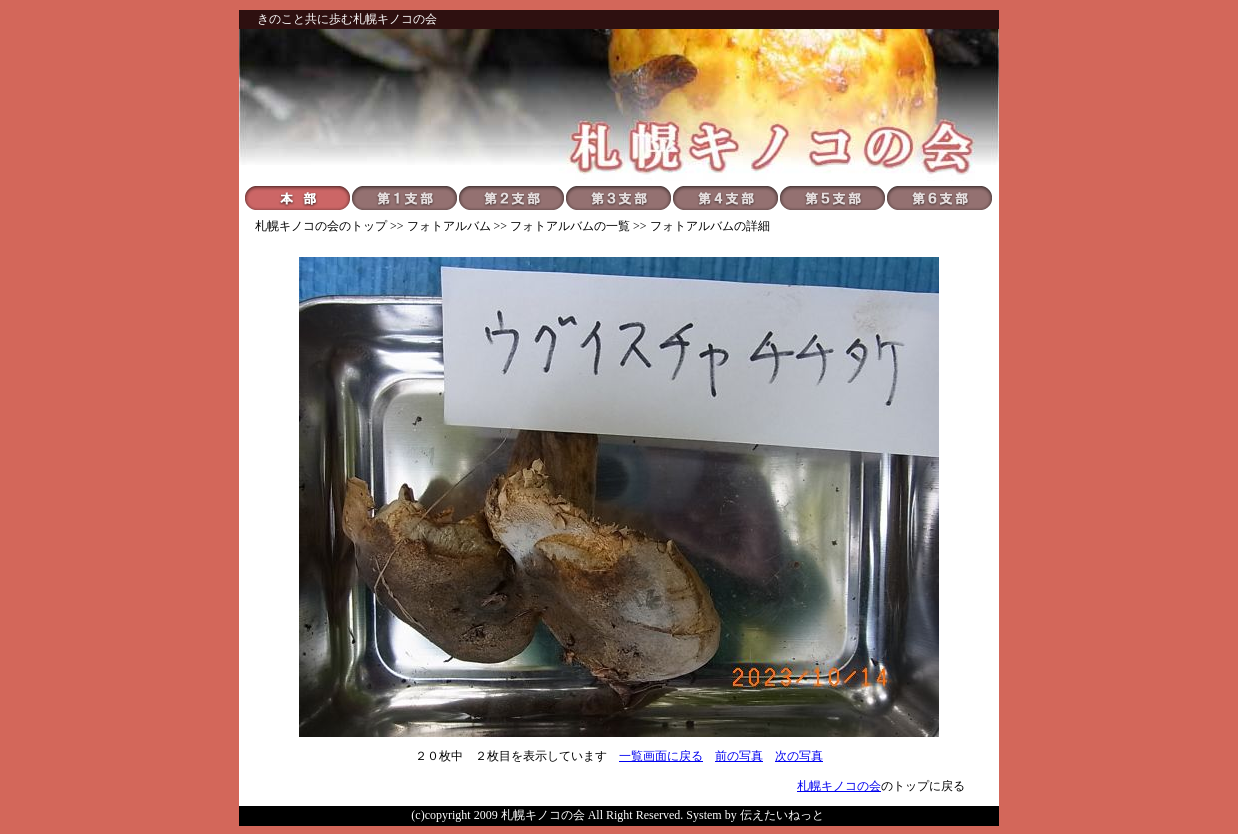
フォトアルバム (449, 226)
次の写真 (799, 756)
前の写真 (739, 756)
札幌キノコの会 (297, 226)
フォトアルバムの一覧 (570, 226)
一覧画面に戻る (661, 756)
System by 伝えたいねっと (754, 815)
